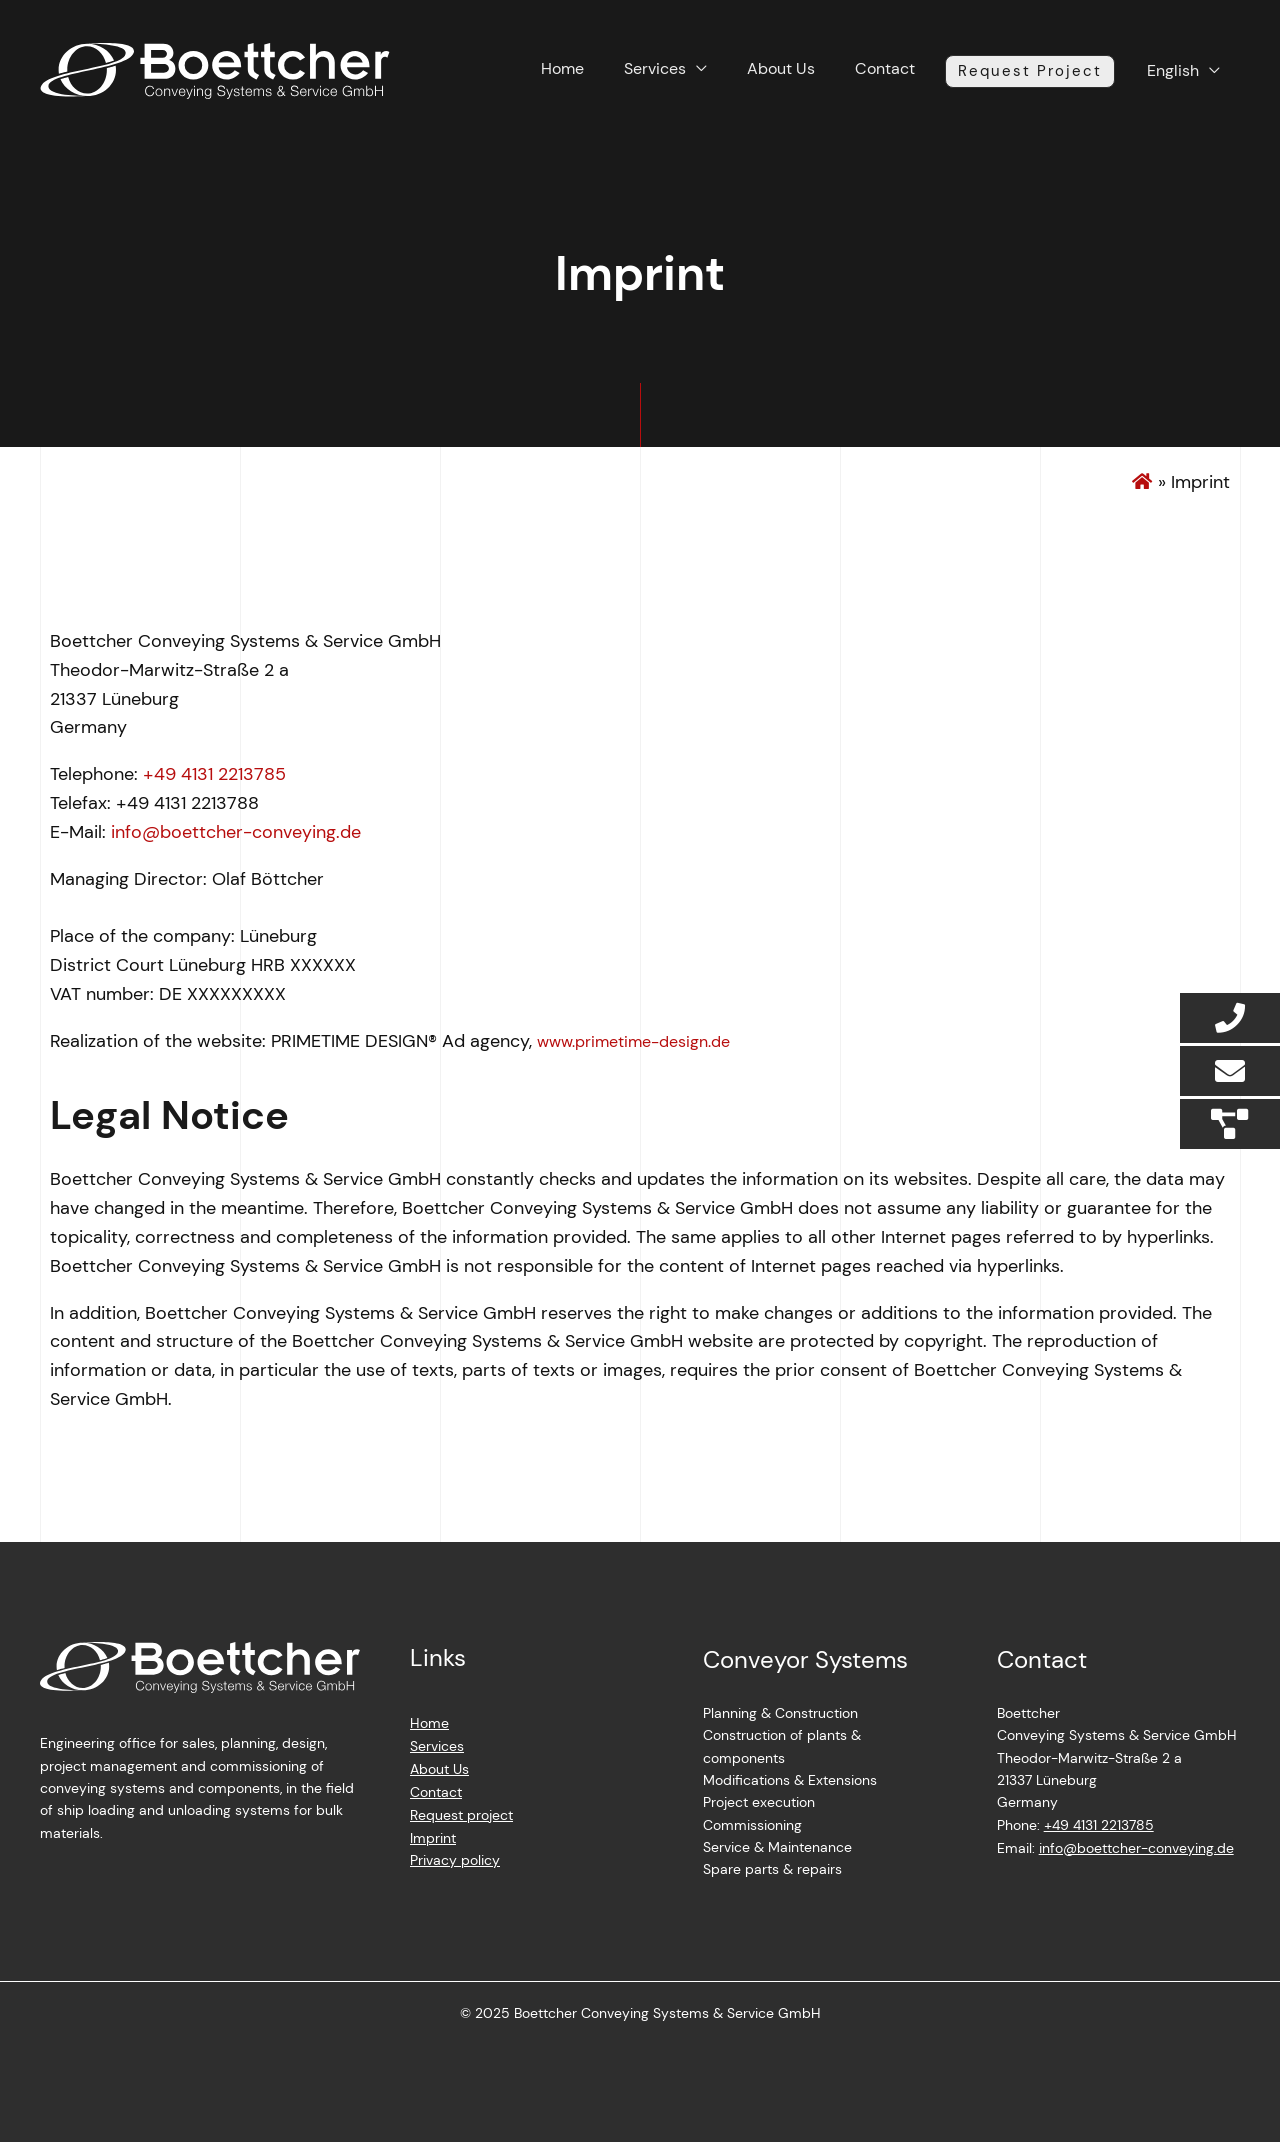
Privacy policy (455, 1857)
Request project (461, 1813)
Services (715, 72)
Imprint (433, 1835)
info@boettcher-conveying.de (236, 832)
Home (638, 72)
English (1183, 70)
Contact (913, 72)
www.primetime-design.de (633, 1041)
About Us (825, 72)
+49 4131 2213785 (214, 774)
